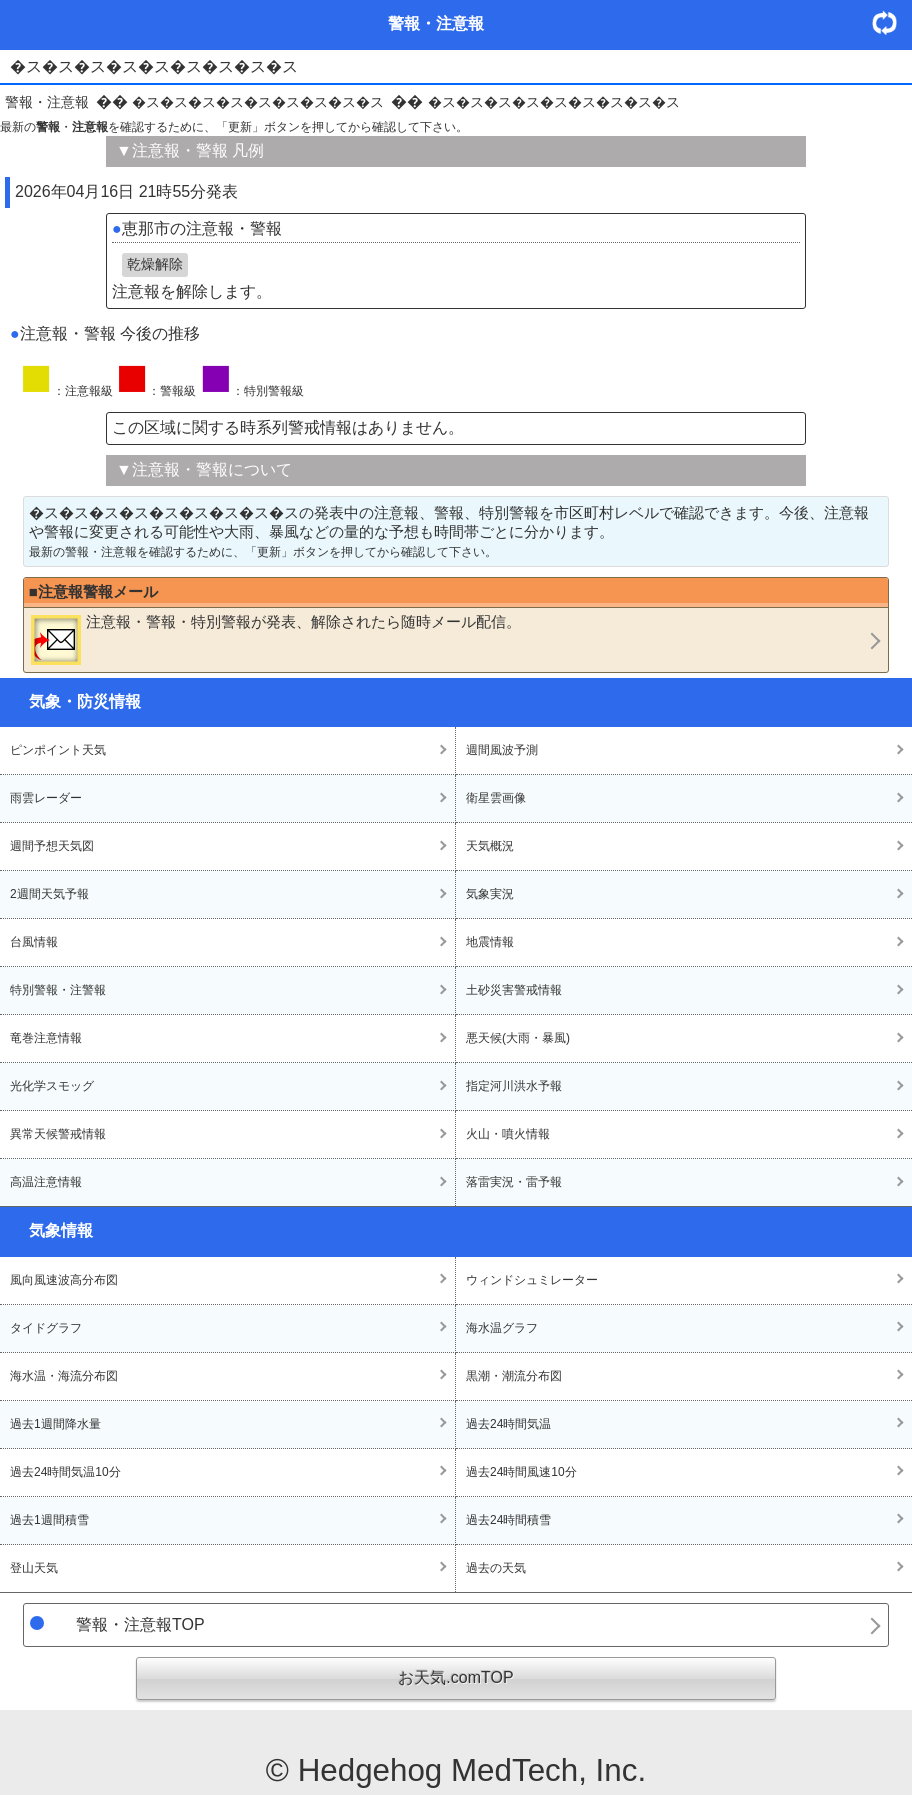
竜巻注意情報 (46, 1038)
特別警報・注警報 (58, 990)
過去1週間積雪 (49, 1520)
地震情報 (490, 942)
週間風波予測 (502, 750)
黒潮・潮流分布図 (514, 1376)
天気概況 (490, 846)
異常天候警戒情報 (58, 1134)
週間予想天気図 (52, 846)
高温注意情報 (46, 1182)
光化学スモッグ (52, 1086)
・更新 (892, 22)
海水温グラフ (502, 1328)
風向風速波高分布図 (64, 1280)
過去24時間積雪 (508, 1520)
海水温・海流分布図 (64, 1376)
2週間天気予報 (49, 894)
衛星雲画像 (496, 798)
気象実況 (490, 894)
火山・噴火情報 (508, 1134)
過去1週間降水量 (55, 1424)
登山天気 (34, 1568)
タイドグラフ (46, 1328)
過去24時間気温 (508, 1424)
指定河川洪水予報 (514, 1086)
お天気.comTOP (455, 1677)
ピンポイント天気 (58, 750)
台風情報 (34, 942)
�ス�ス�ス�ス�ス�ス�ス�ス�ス (258, 102)
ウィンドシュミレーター (532, 1280)
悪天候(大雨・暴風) (518, 1038)
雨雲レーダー (46, 798)
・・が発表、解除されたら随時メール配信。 (276, 639)
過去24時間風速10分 (521, 1472)
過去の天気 (496, 1568)
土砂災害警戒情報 (514, 990)
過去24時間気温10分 (65, 1472)
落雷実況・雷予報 (514, 1182)
